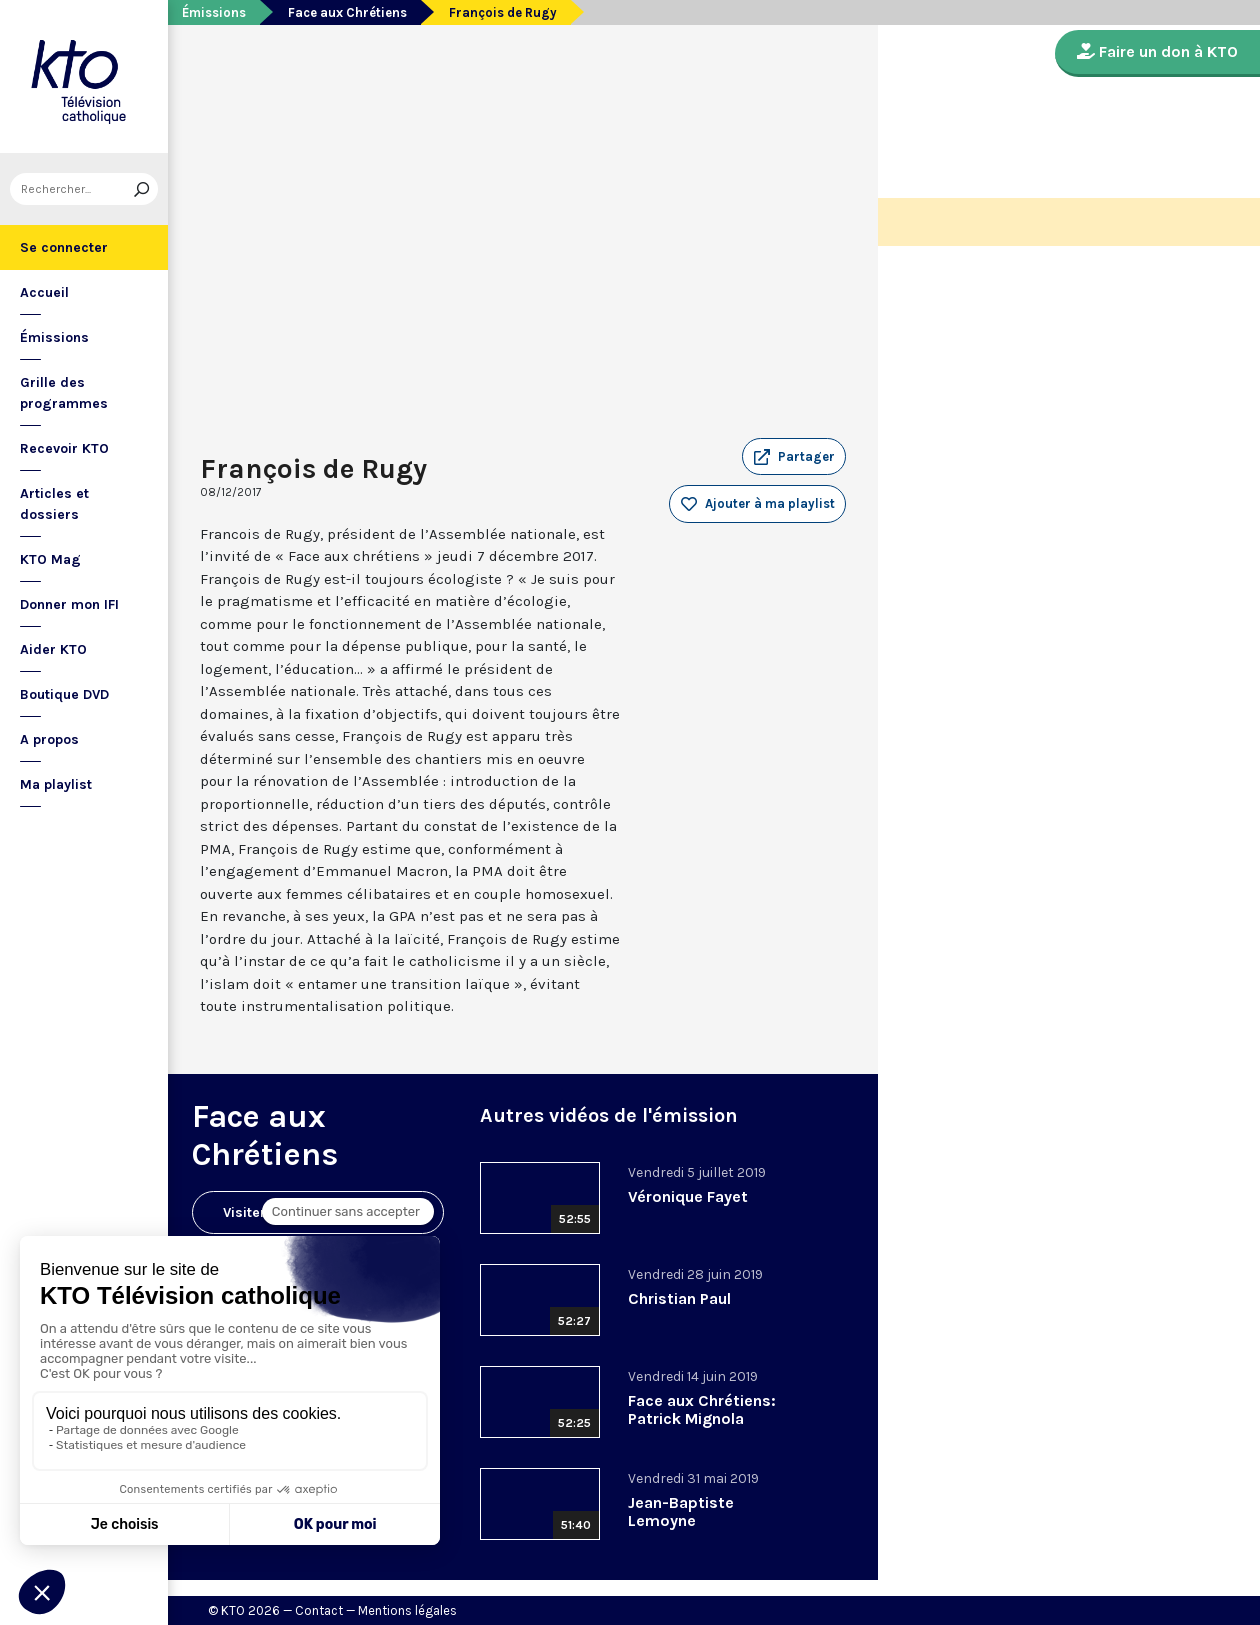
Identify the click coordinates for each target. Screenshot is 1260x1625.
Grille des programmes (64, 393)
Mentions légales (407, 1610)
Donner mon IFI (69, 604)
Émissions (54, 337)
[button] (794, 457)
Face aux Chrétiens (347, 12)
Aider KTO (53, 649)
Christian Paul (679, 1298)
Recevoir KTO (64, 448)
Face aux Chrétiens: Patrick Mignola (702, 1409)
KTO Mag (50, 559)
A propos (49, 739)
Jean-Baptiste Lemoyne (681, 1511)
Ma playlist (56, 784)
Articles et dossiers (54, 504)
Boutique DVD (64, 694)
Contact (319, 1610)
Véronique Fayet (688, 1196)
